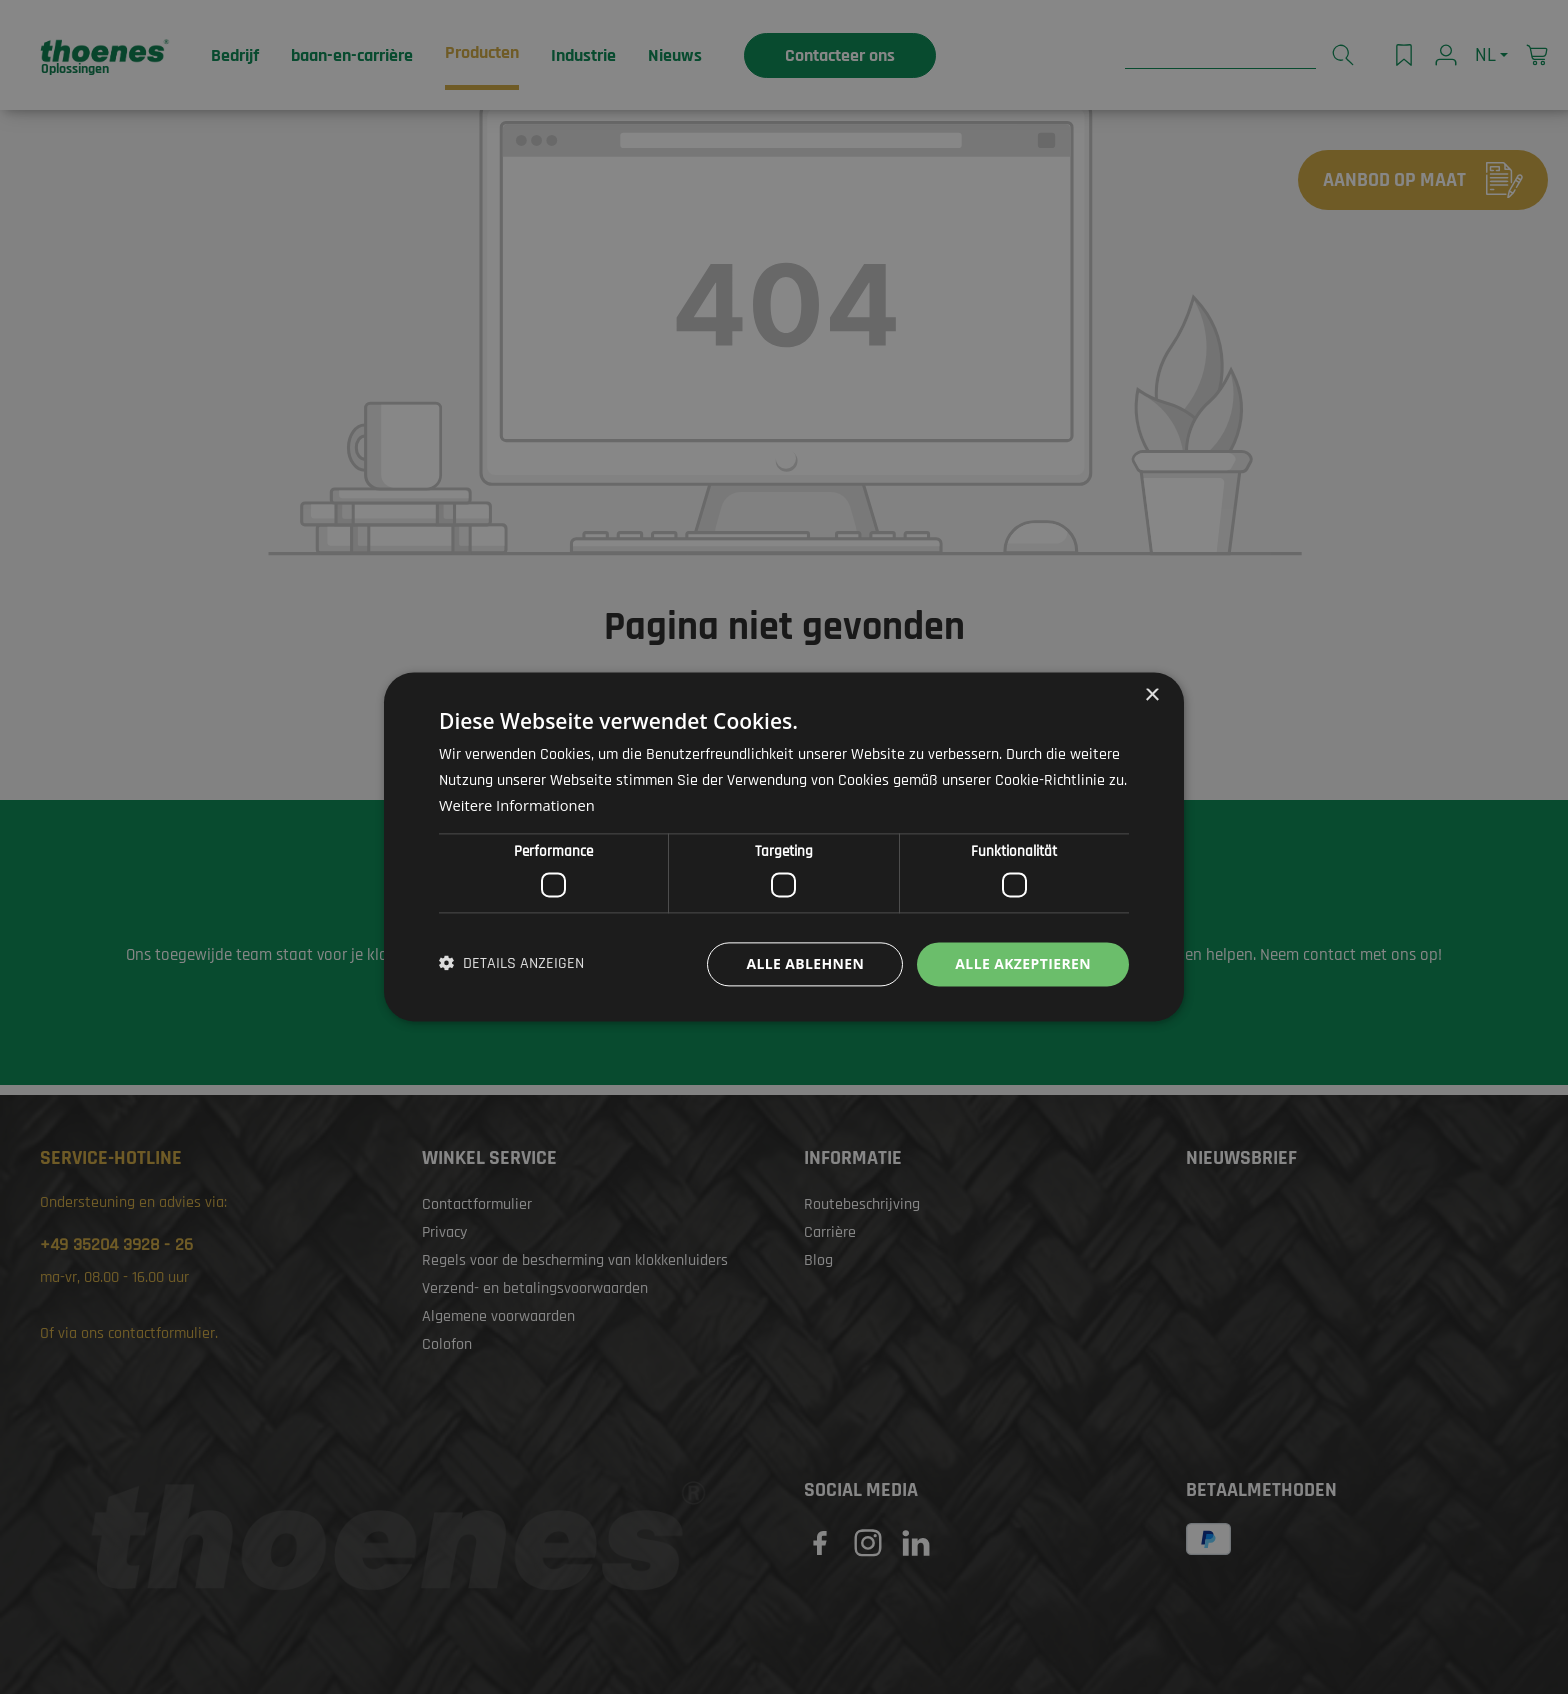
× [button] (1151, 695)
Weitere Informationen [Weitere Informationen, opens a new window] (518, 806)
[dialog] (784, 847)
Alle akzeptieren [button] (1023, 963)
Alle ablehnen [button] (805, 963)
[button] (511, 964)
